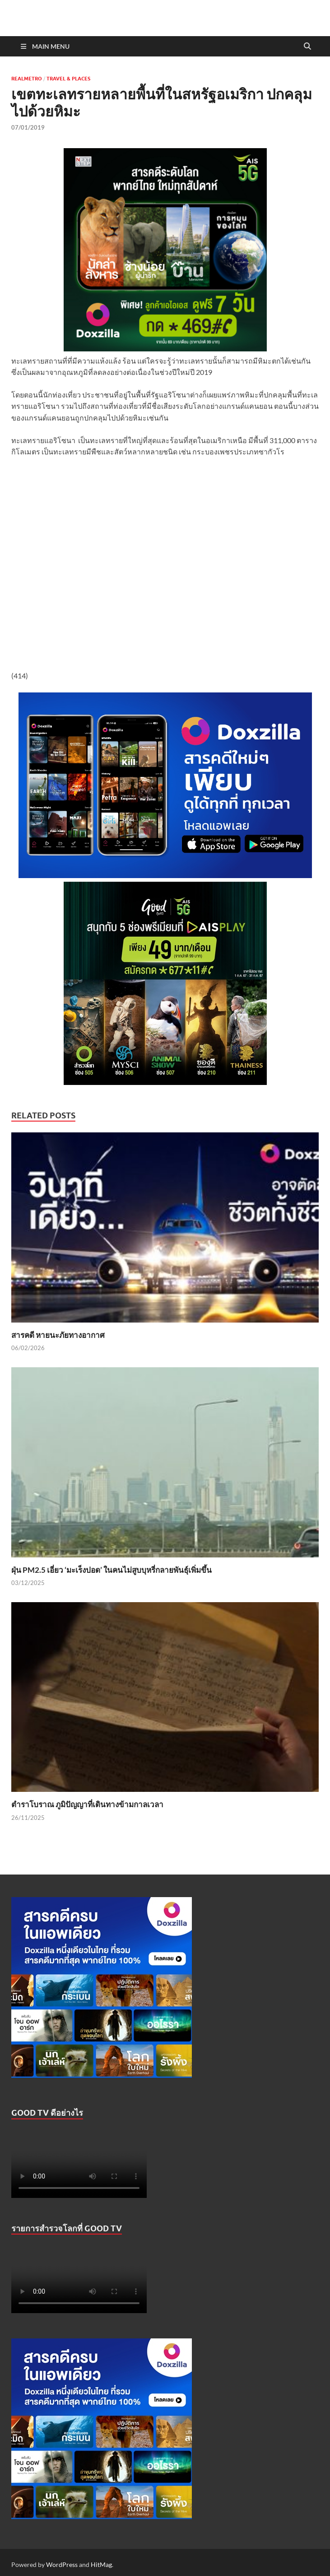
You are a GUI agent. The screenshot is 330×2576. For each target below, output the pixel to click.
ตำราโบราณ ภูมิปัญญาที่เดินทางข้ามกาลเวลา (87, 1804)
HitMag (101, 2564)
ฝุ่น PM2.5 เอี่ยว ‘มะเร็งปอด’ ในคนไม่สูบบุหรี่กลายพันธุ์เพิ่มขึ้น (111, 1570)
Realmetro (26, 78)
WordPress (62, 2564)
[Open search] (307, 46)
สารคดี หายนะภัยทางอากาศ (58, 1335)
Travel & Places (68, 78)
